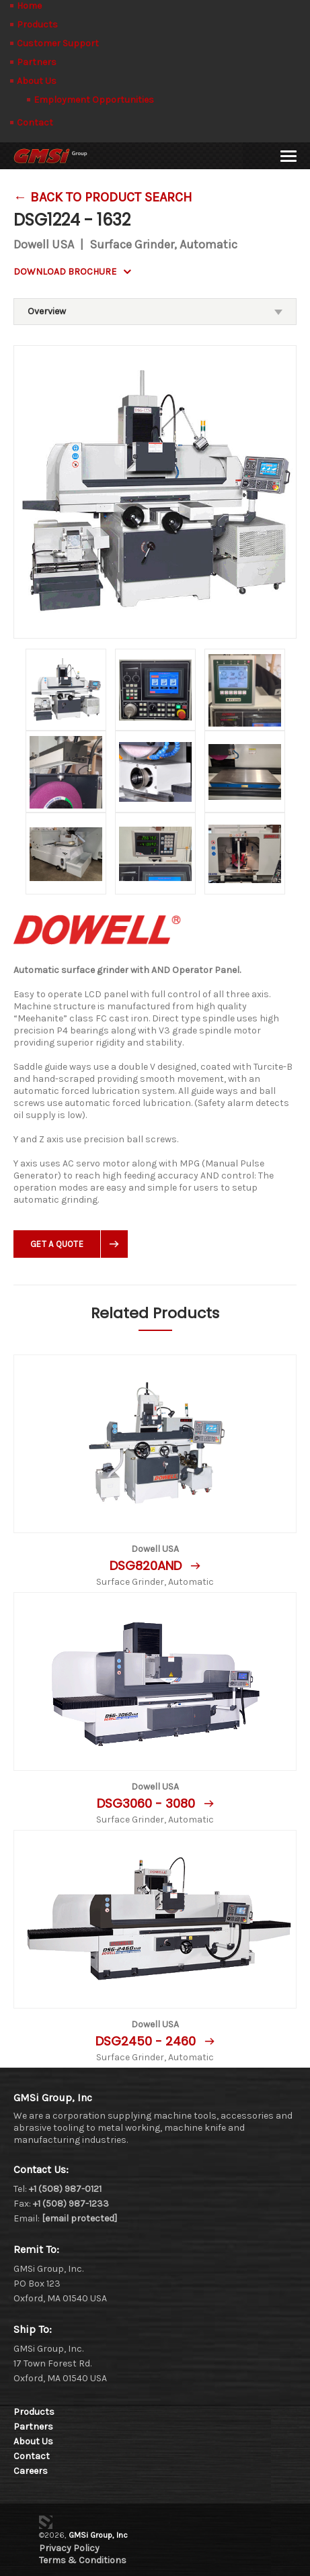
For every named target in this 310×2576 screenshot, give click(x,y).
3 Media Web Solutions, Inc (45, 2522)
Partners (36, 62)
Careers (30, 2471)
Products (37, 24)
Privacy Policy (69, 2548)
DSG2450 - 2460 (147, 2041)
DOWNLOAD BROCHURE (64, 271)
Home (29, 5)
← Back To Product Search (102, 197)
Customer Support (58, 43)
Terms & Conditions (82, 2560)
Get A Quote (56, 1244)
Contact (35, 122)
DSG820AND (147, 1565)
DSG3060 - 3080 (147, 1803)
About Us (36, 81)
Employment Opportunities (94, 99)
